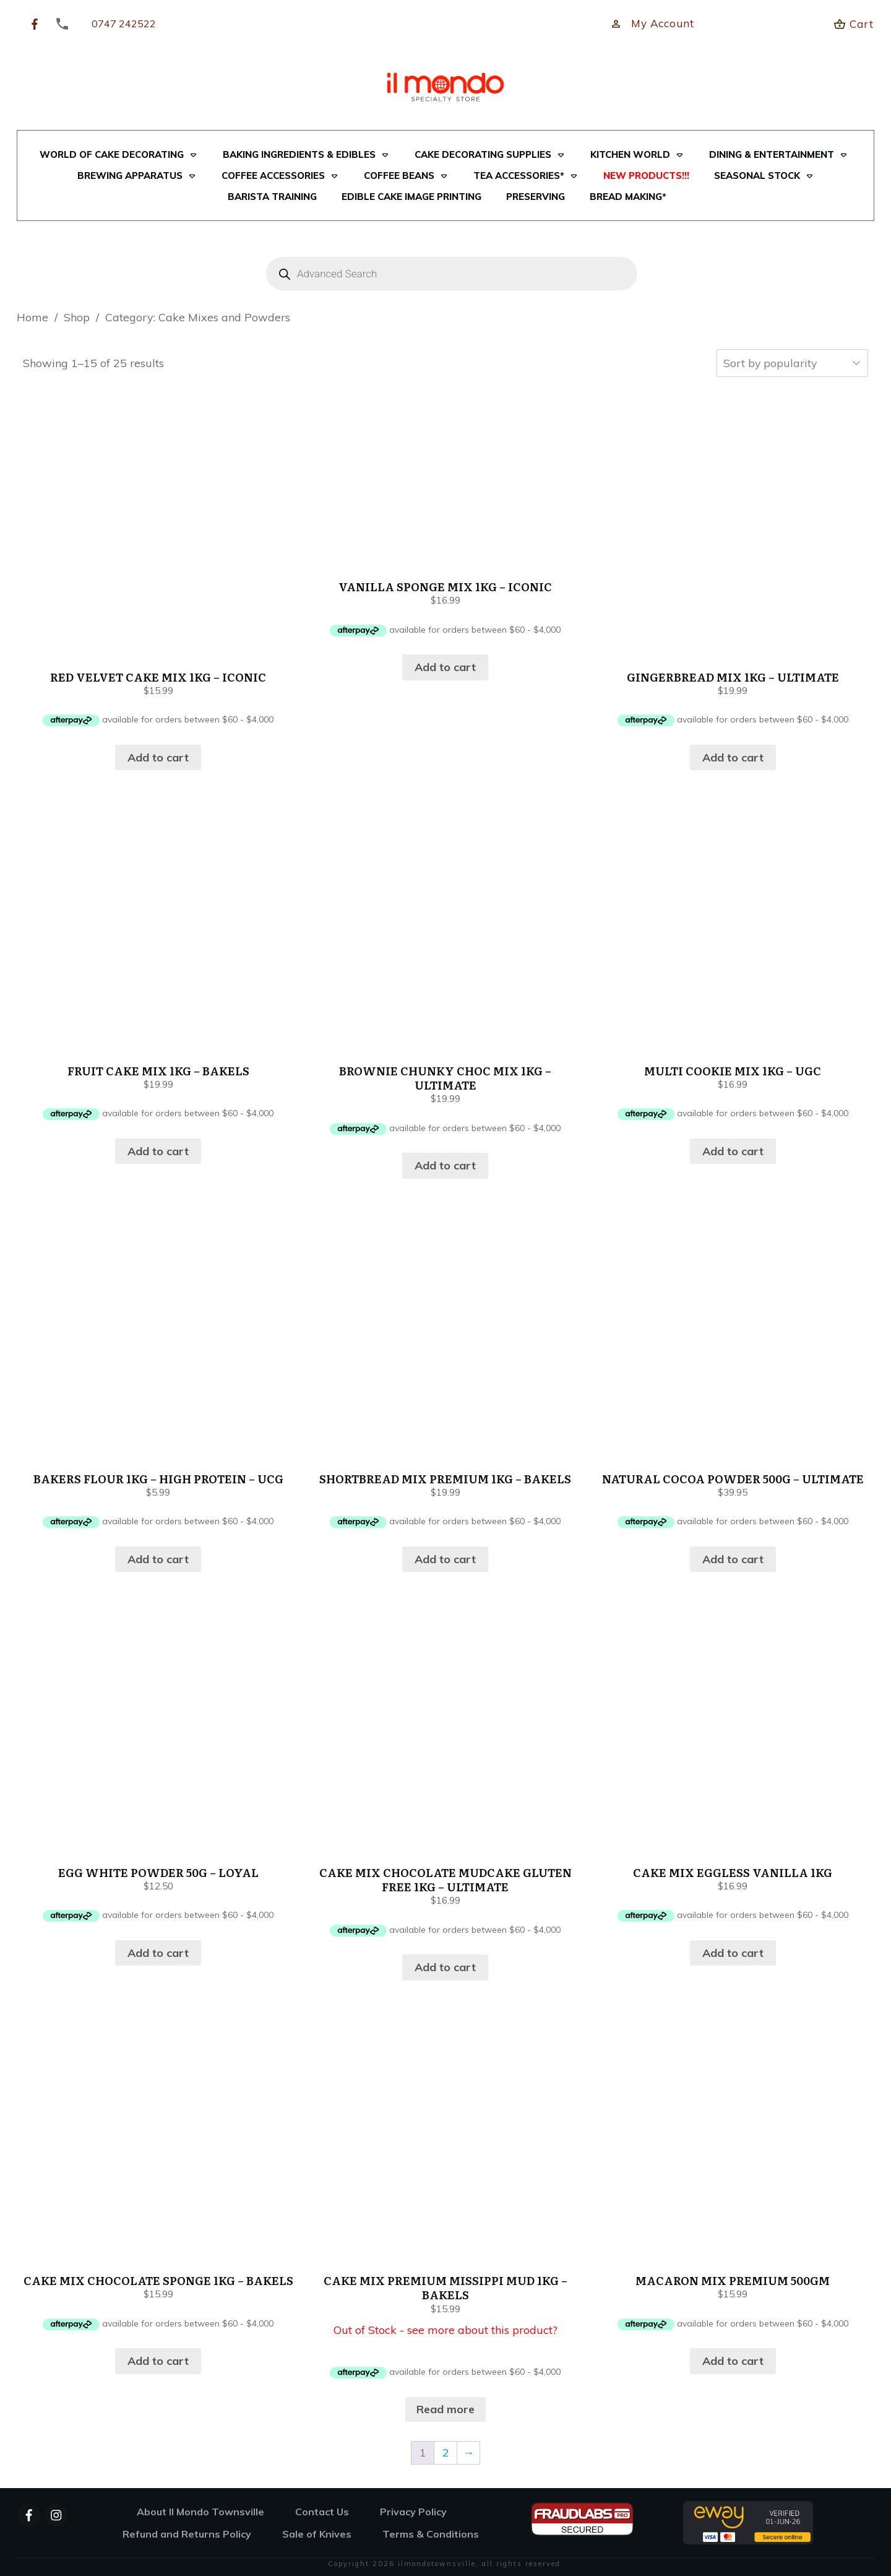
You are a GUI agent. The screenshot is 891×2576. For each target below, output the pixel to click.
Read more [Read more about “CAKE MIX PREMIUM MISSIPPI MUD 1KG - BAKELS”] (445, 2409)
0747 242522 (124, 23)
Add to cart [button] (158, 757)
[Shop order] (792, 363)
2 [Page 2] (445, 2452)
